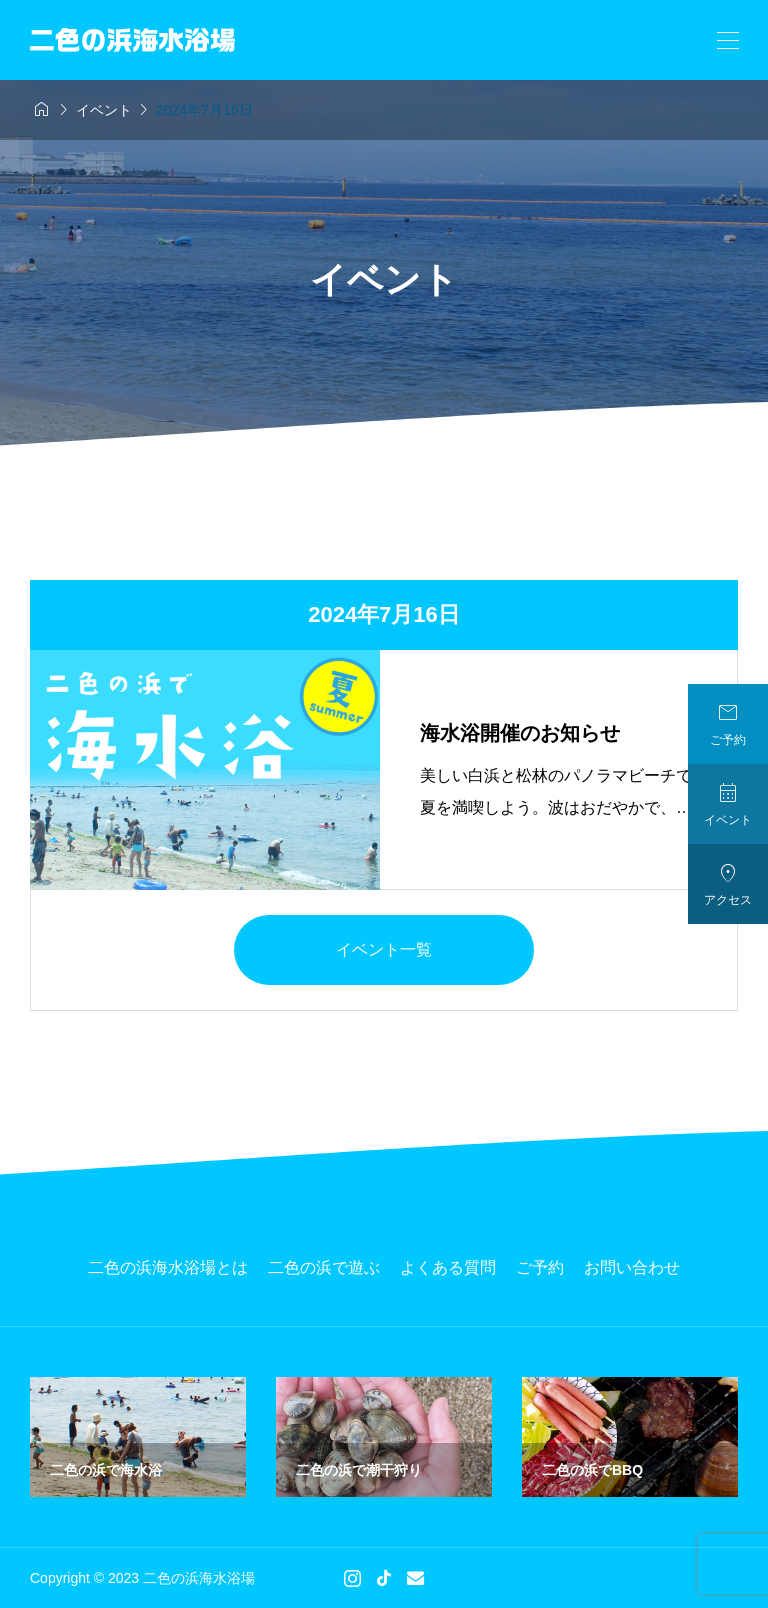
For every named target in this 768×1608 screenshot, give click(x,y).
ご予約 (540, 1267)
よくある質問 (448, 1267)
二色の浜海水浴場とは (168, 1267)
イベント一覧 (384, 949)
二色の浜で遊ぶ (324, 1267)
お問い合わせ (632, 1267)
